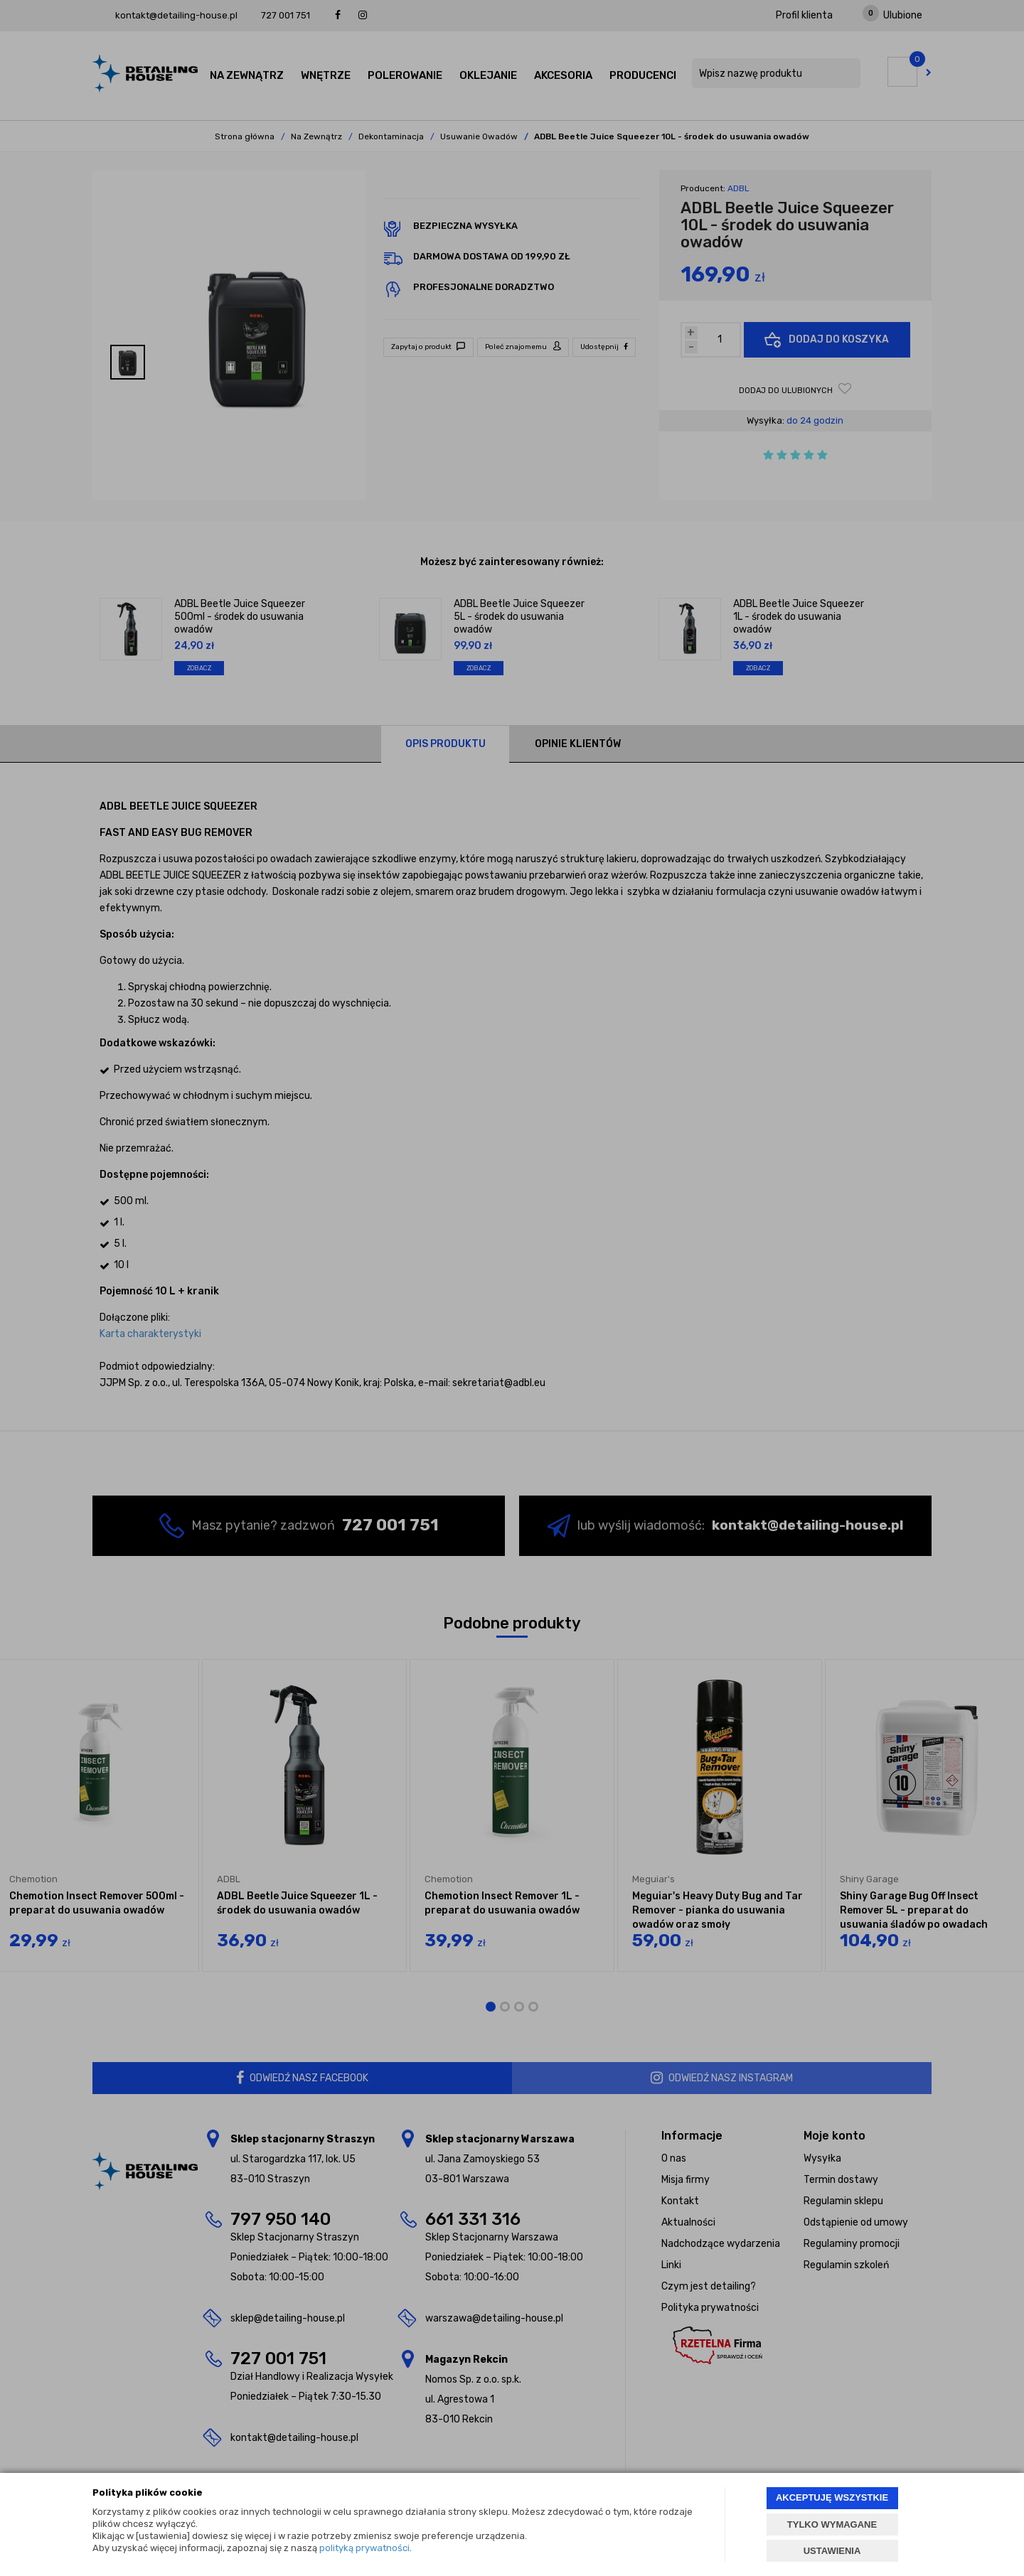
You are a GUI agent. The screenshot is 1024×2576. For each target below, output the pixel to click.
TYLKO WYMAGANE (832, 2524)
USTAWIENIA (832, 2550)
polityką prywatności (364, 2548)
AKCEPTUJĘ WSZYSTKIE (832, 2497)
